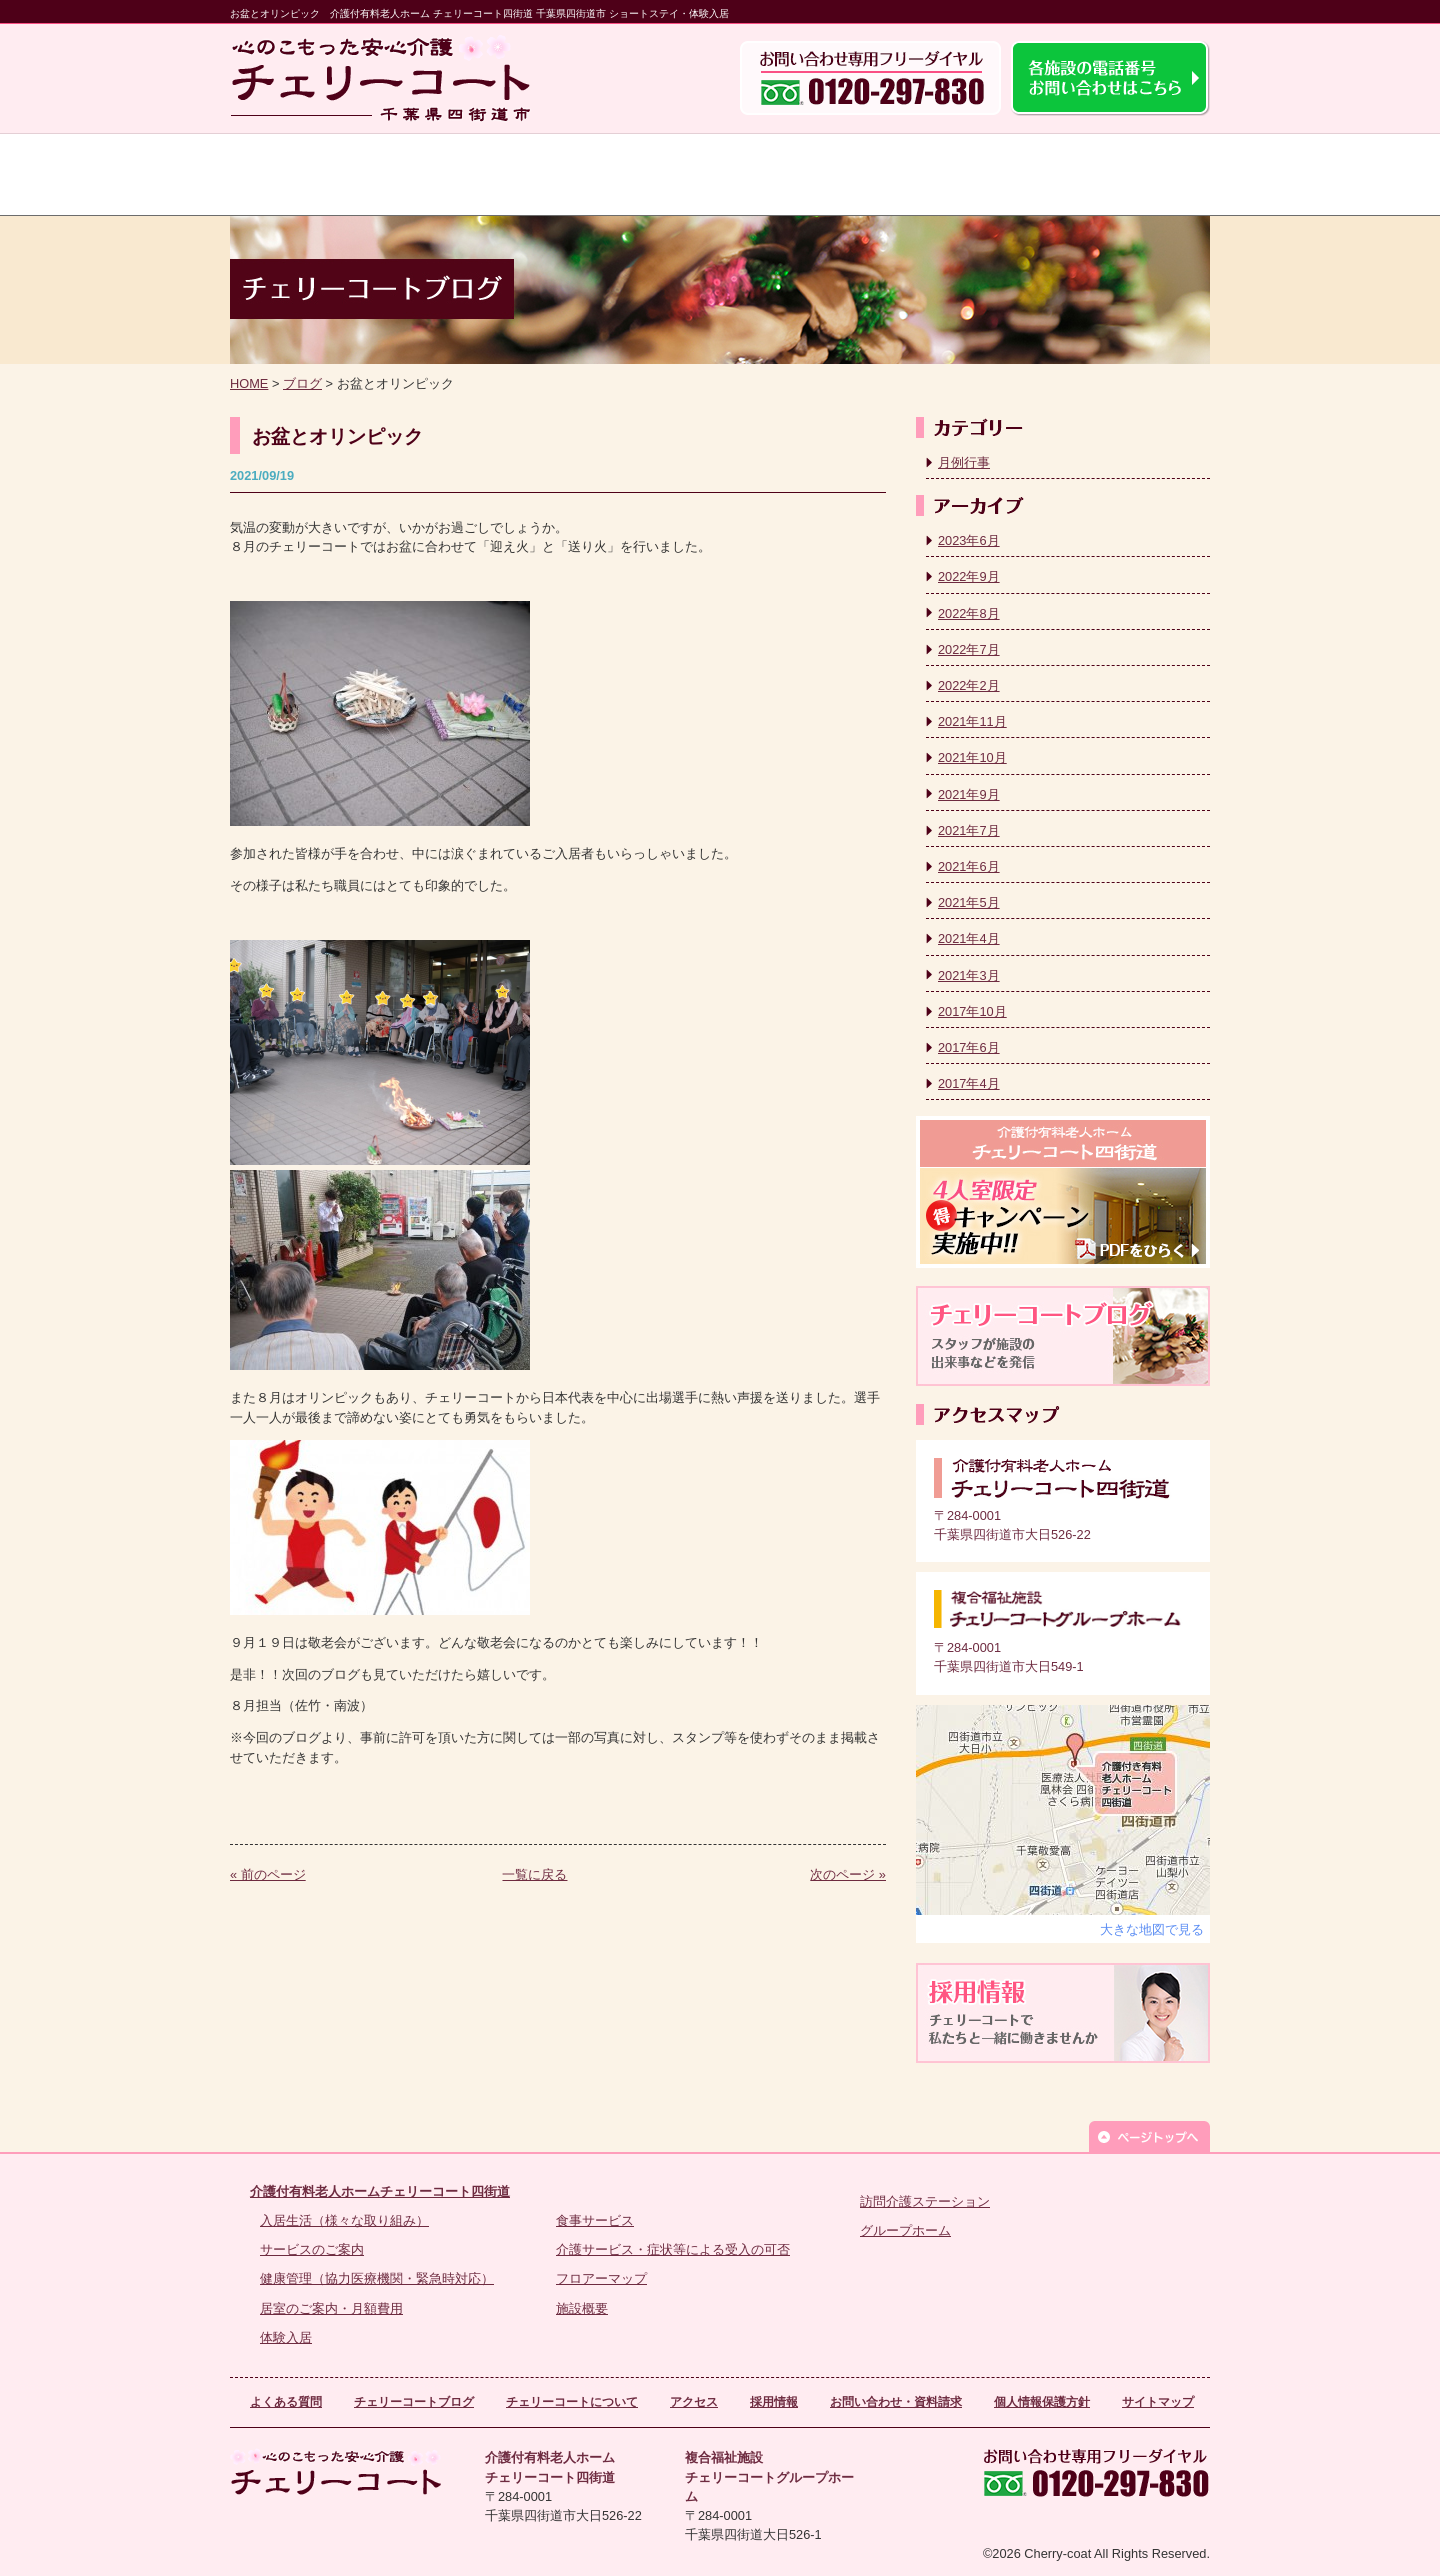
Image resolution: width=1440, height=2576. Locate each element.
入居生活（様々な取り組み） (344, 2220)
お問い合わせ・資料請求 (896, 2402)
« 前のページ (268, 1874)
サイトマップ (1158, 2402)
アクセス (694, 2402)
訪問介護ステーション (925, 2201)
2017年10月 (972, 1011)
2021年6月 (969, 866)
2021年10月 (972, 757)
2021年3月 (969, 975)
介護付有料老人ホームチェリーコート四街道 (380, 2191)
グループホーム (905, 2230)
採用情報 (774, 2402)
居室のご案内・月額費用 (331, 2308)
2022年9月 (969, 576)
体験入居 (286, 2337)
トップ (280, 174)
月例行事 (964, 462)
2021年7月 (969, 830)
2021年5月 (969, 902)
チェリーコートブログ (414, 2402)
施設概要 (582, 2308)
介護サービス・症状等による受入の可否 (673, 2249)
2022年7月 (969, 649)
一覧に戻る (534, 1874)
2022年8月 (969, 613)
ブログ (302, 383)
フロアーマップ (601, 2278)
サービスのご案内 (312, 2249)
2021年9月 (969, 794)
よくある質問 (729, 174)
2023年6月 (969, 540)
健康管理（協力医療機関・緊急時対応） (377, 2278)
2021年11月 (972, 721)
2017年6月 (969, 1047)
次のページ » (848, 1874)
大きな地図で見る (1152, 1929)
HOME (249, 383)
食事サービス (595, 2220)
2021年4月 (969, 938)
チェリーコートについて (897, 174)
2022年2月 (969, 685)
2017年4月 (969, 1083)
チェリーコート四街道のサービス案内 (498, 174)
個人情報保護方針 (1042, 2402)
